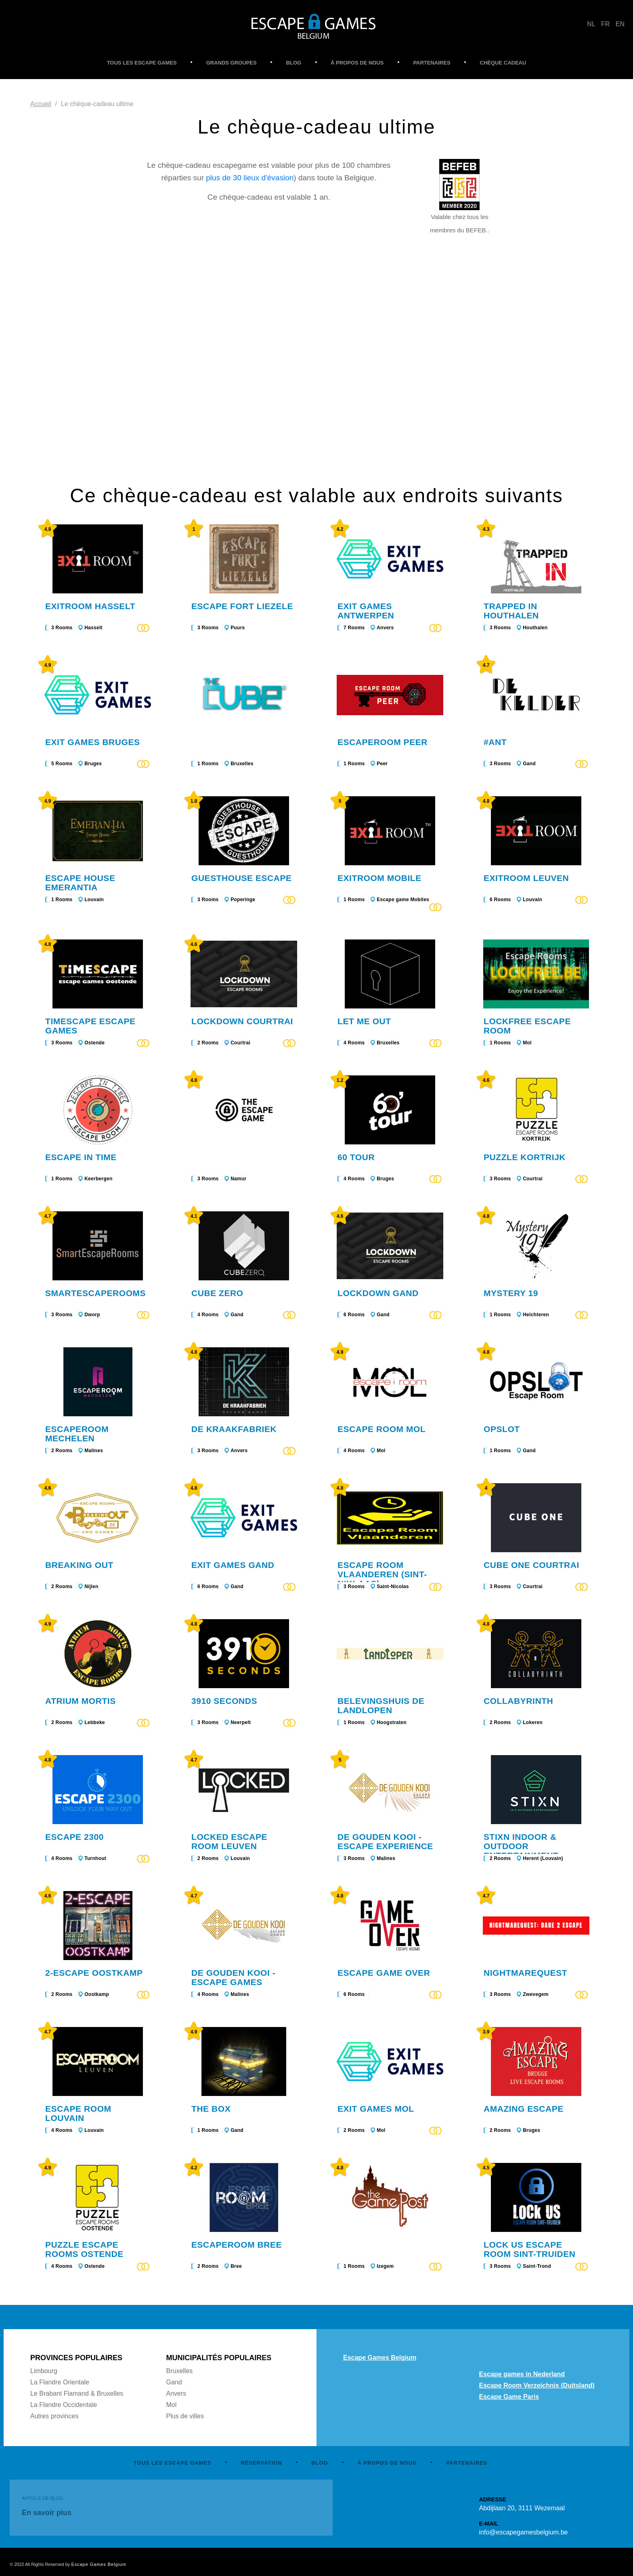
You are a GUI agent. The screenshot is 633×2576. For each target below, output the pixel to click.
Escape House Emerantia (80, 882)
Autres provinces (54, 2416)
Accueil (40, 103)
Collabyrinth (518, 1701)
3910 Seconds (224, 1701)
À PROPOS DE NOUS (357, 63)
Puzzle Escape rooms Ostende (84, 2249)
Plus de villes (185, 2416)
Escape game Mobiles (403, 899)
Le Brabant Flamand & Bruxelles (76, 2393)
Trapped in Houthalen (511, 610)
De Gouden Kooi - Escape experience (385, 1841)
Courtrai (240, 1043)
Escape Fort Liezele (242, 606)
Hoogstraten (392, 1722)
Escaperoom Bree (236, 2244)
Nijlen (91, 1586)
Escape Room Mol (381, 1429)
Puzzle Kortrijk (525, 1157)
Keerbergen (98, 1179)
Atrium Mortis (80, 1701)
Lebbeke (94, 1722)
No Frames (316, 373)
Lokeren (533, 1722)
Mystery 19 (511, 1293)
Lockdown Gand (378, 1293)
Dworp (92, 1314)
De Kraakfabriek (234, 1429)
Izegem (385, 2266)
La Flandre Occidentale (63, 2404)
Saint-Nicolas (393, 1586)
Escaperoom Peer (382, 742)
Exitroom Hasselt (90, 606)
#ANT (495, 742)
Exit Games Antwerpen (365, 610)
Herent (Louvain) (543, 1858)
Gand (529, 763)
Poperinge (243, 899)
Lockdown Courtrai (242, 1021)
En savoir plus (46, 2513)
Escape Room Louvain (78, 2113)
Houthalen (535, 627)
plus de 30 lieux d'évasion (249, 177)
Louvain (94, 899)
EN (620, 24)
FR (605, 24)
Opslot (502, 1429)
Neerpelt (241, 1722)
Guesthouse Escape (241, 878)
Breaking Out (79, 1565)
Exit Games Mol (375, 2108)
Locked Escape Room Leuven (229, 1841)
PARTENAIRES (431, 63)
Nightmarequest (525, 1972)
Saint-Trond (537, 2266)
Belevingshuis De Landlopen (380, 1705)
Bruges (93, 763)
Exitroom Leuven (526, 878)
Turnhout (95, 1858)
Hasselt (93, 627)
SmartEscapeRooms (95, 1293)
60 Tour (356, 1157)
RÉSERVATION (261, 2463)
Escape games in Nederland (522, 2374)
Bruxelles (242, 763)
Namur (238, 1179)
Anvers (385, 627)
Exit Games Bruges (92, 742)
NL (591, 24)
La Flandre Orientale (59, 2382)
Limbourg (43, 2370)
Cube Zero (217, 1293)
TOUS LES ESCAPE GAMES (142, 63)
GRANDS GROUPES (231, 63)
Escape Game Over (383, 1972)
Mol (527, 1043)
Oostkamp (96, 1994)
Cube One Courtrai (531, 1565)
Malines (93, 1450)
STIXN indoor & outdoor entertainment (521, 1846)
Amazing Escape (524, 2108)
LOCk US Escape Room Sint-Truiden (530, 2249)
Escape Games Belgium (379, 2357)
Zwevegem (536, 1994)
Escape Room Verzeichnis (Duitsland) (537, 2385)
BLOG (294, 63)
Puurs (238, 627)
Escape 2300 (74, 1836)
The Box (211, 2108)
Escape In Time (81, 1157)
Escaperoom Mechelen (77, 1433)
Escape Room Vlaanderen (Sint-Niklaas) (382, 1574)
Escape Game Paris (509, 2396)
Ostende (94, 1043)
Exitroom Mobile (379, 878)
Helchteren (536, 1314)
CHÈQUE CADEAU (503, 63)
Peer (382, 763)
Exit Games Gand (232, 1565)
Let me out (364, 1021)
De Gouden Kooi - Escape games (233, 1977)
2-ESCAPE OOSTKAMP (94, 1972)
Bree (236, 2266)
